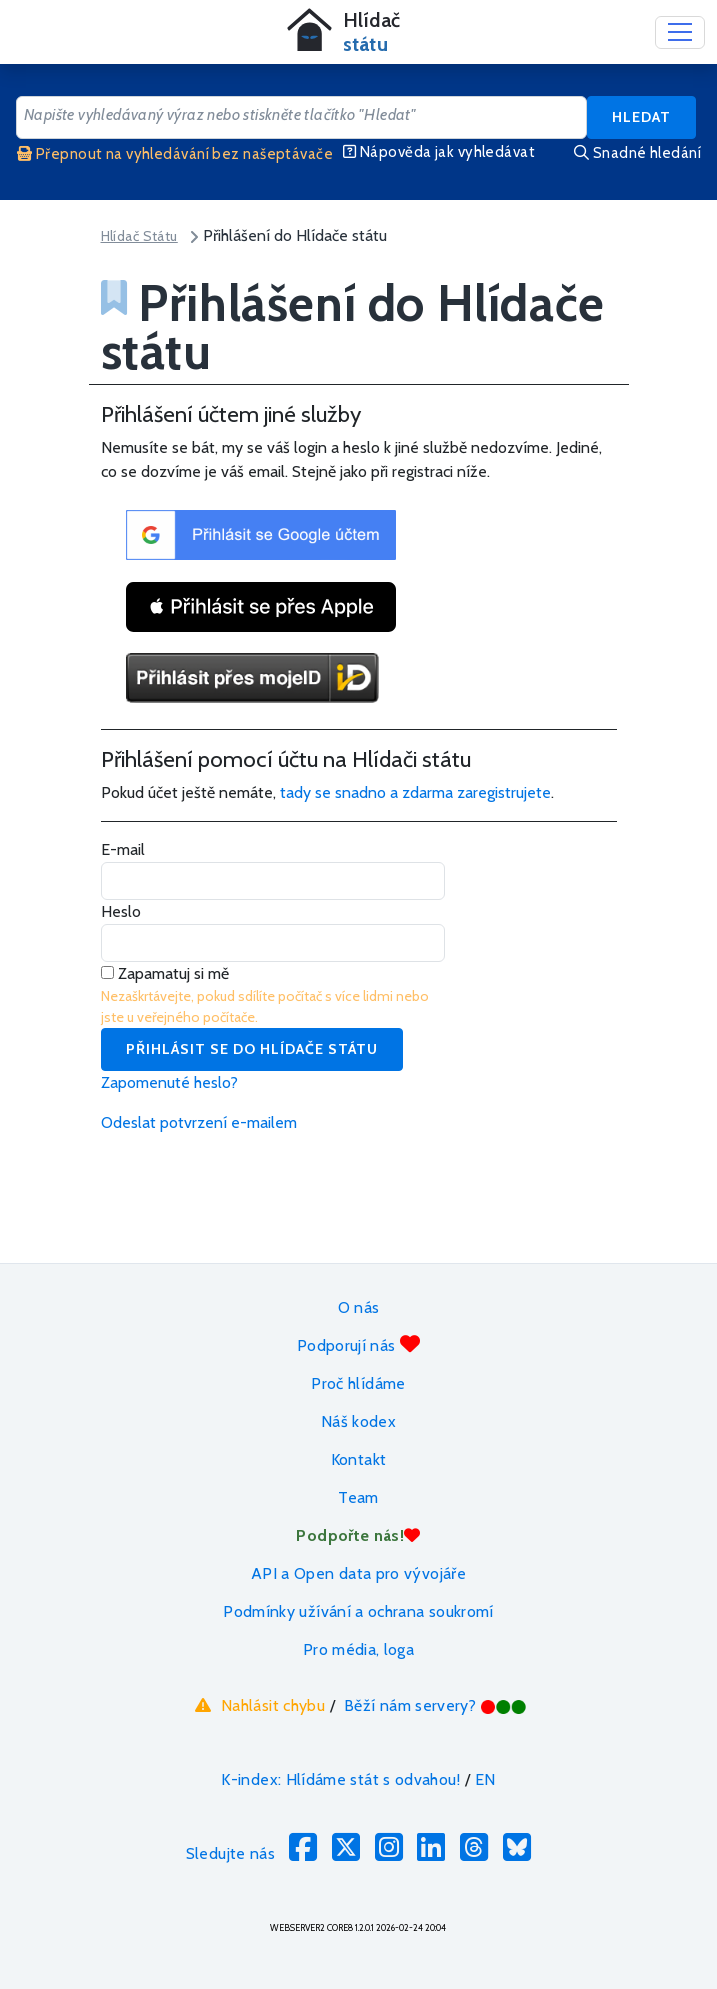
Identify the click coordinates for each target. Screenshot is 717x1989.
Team (358, 1497)
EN (485, 1779)
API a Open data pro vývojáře (358, 1573)
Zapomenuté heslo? (169, 1082)
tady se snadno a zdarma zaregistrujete (415, 792)
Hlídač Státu (139, 236)
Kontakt (359, 1459)
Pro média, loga (358, 1649)
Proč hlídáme (358, 1383)
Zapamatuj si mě (165, 973)
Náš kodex (358, 1421)
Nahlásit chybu (257, 1705)
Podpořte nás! (358, 1535)
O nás (359, 1307)
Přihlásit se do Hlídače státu (252, 1049)
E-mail (123, 849)
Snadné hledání (637, 153)
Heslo (121, 911)
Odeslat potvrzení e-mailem (199, 1122)
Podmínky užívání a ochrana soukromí (358, 1611)
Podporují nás (358, 1344)
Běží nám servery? (435, 1705)
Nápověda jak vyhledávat (439, 152)
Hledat (641, 117)
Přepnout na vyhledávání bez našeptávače (175, 154)
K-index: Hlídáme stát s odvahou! (340, 1779)
